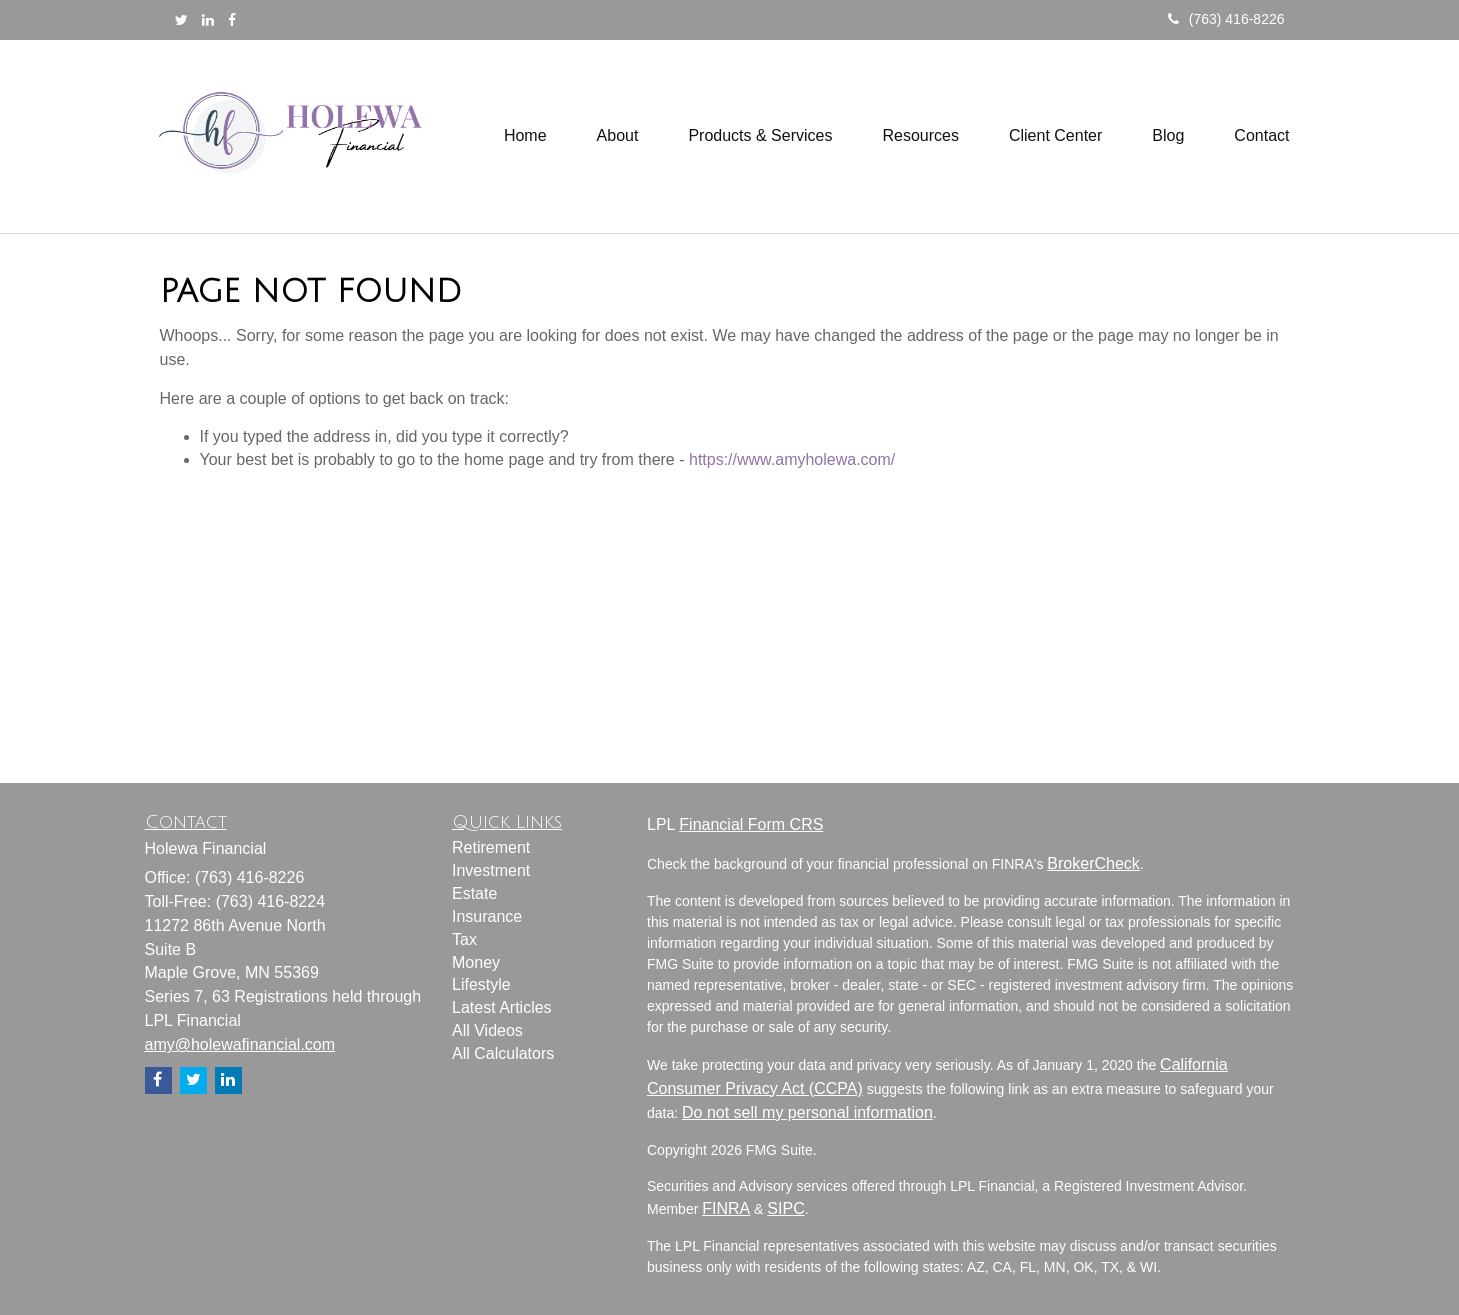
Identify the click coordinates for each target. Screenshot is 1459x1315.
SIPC (785, 1208)
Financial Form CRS (751, 824)
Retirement (491, 847)
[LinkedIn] (208, 20)
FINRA (726, 1208)
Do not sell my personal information (807, 1112)
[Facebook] (232, 20)
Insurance (487, 916)
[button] (618, 136)
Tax (464, 939)
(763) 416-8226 (1226, 19)
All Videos (487, 1030)
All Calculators (503, 1053)
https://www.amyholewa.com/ (792, 459)
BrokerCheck (1093, 863)
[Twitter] (181, 20)
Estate (474, 893)
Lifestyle (481, 984)
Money (476, 962)
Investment (491, 870)
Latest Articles (502, 1007)
